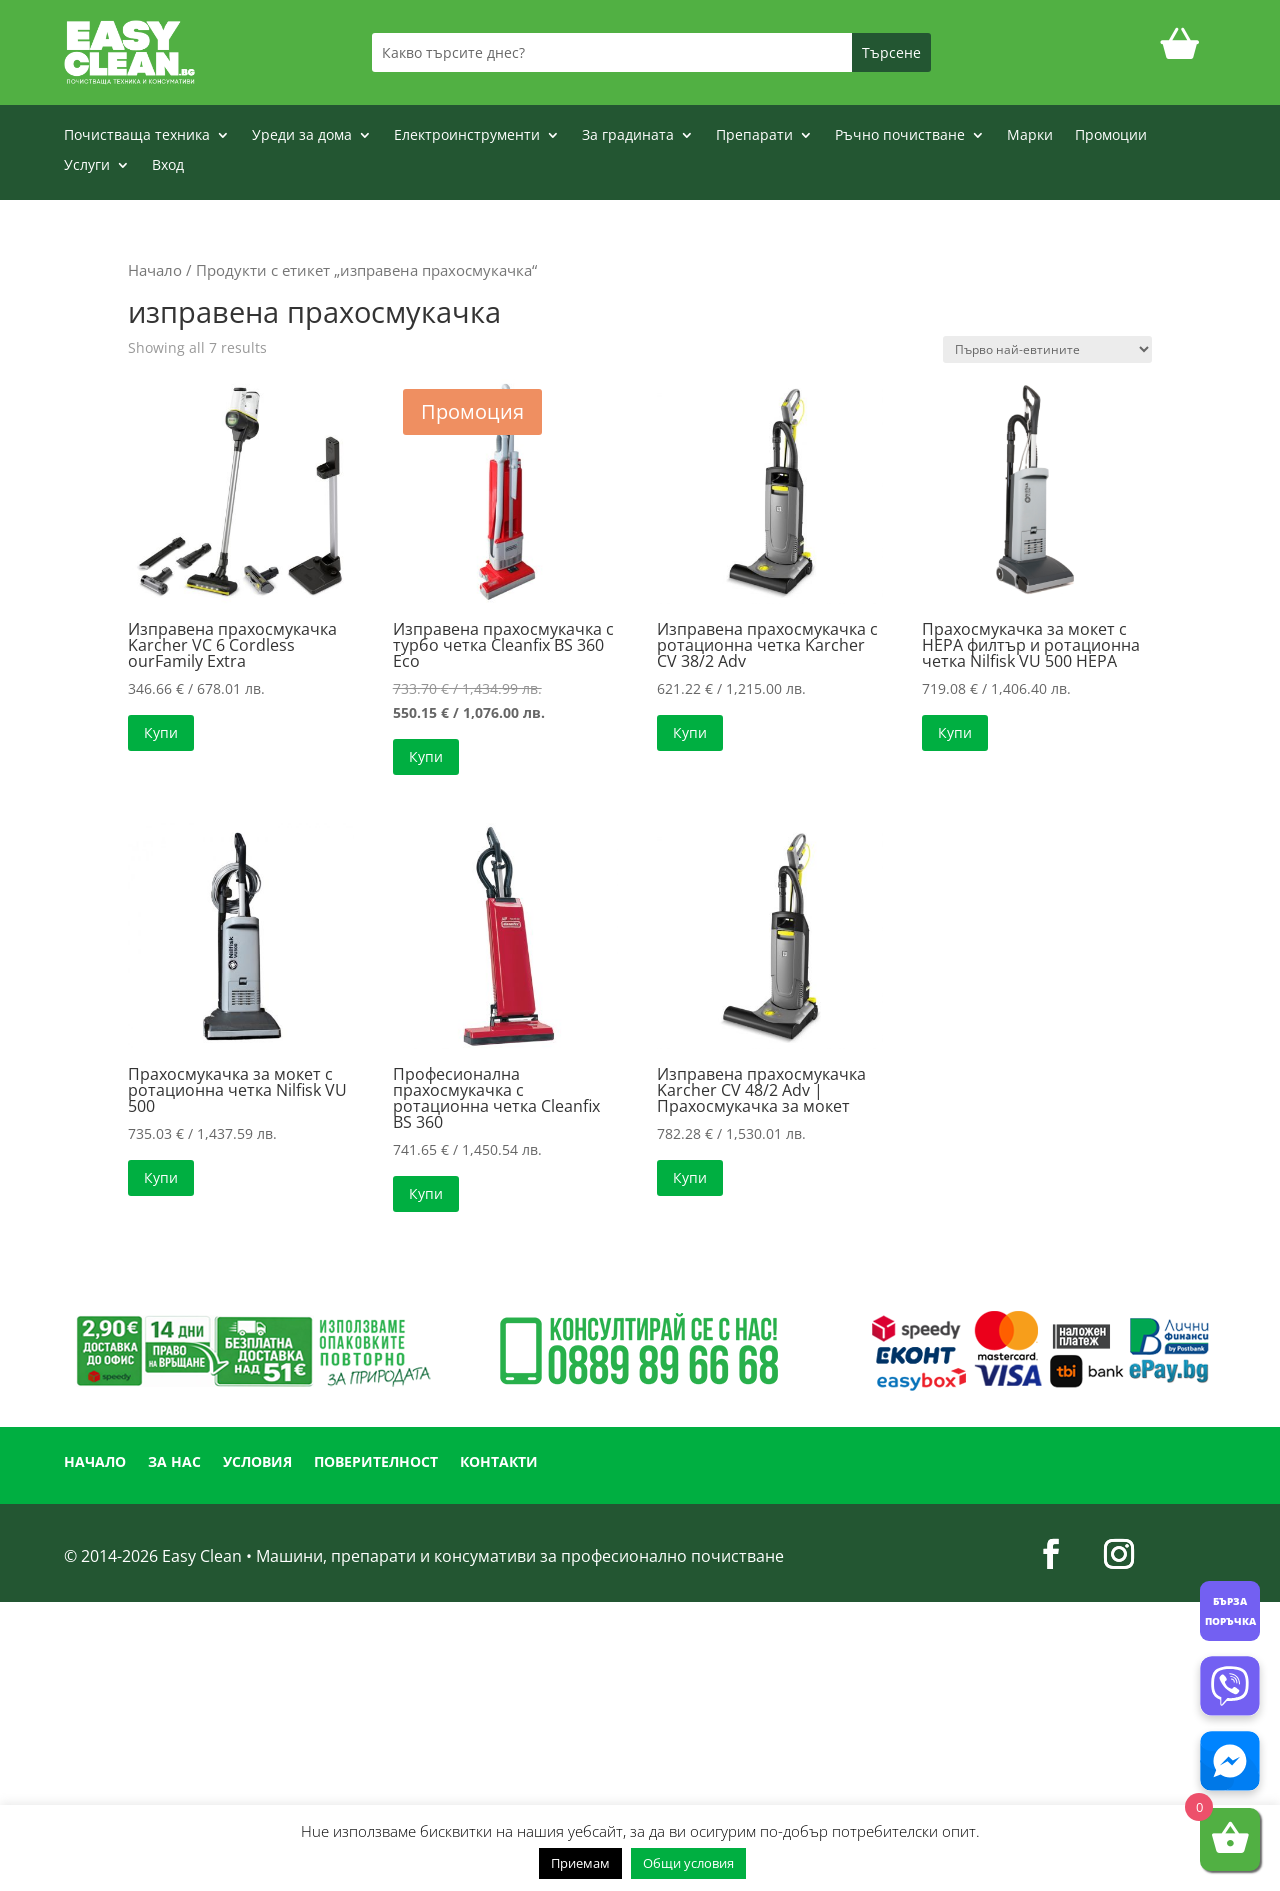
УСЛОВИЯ (257, 1463)
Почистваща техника (137, 136)
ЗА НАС (174, 1463)
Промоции (1111, 136)
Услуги (87, 166)
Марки (1030, 136)
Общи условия (688, 1863)
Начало (155, 270)
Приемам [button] (580, 1863)
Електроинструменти (467, 136)
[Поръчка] (1047, 349)
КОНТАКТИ (499, 1463)
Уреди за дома (302, 136)
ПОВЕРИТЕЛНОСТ (376, 1463)
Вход (168, 166)
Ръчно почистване (900, 136)
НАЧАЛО (95, 1463)
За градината (628, 136)
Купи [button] (161, 732)
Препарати (754, 136)
